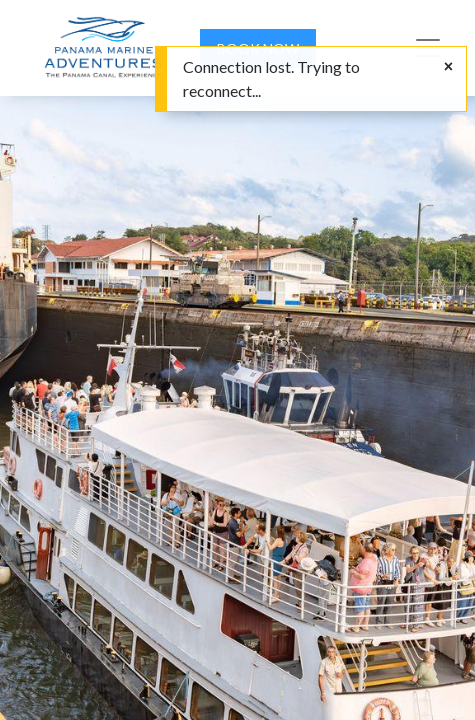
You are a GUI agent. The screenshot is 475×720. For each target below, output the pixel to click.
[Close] (448, 66)
